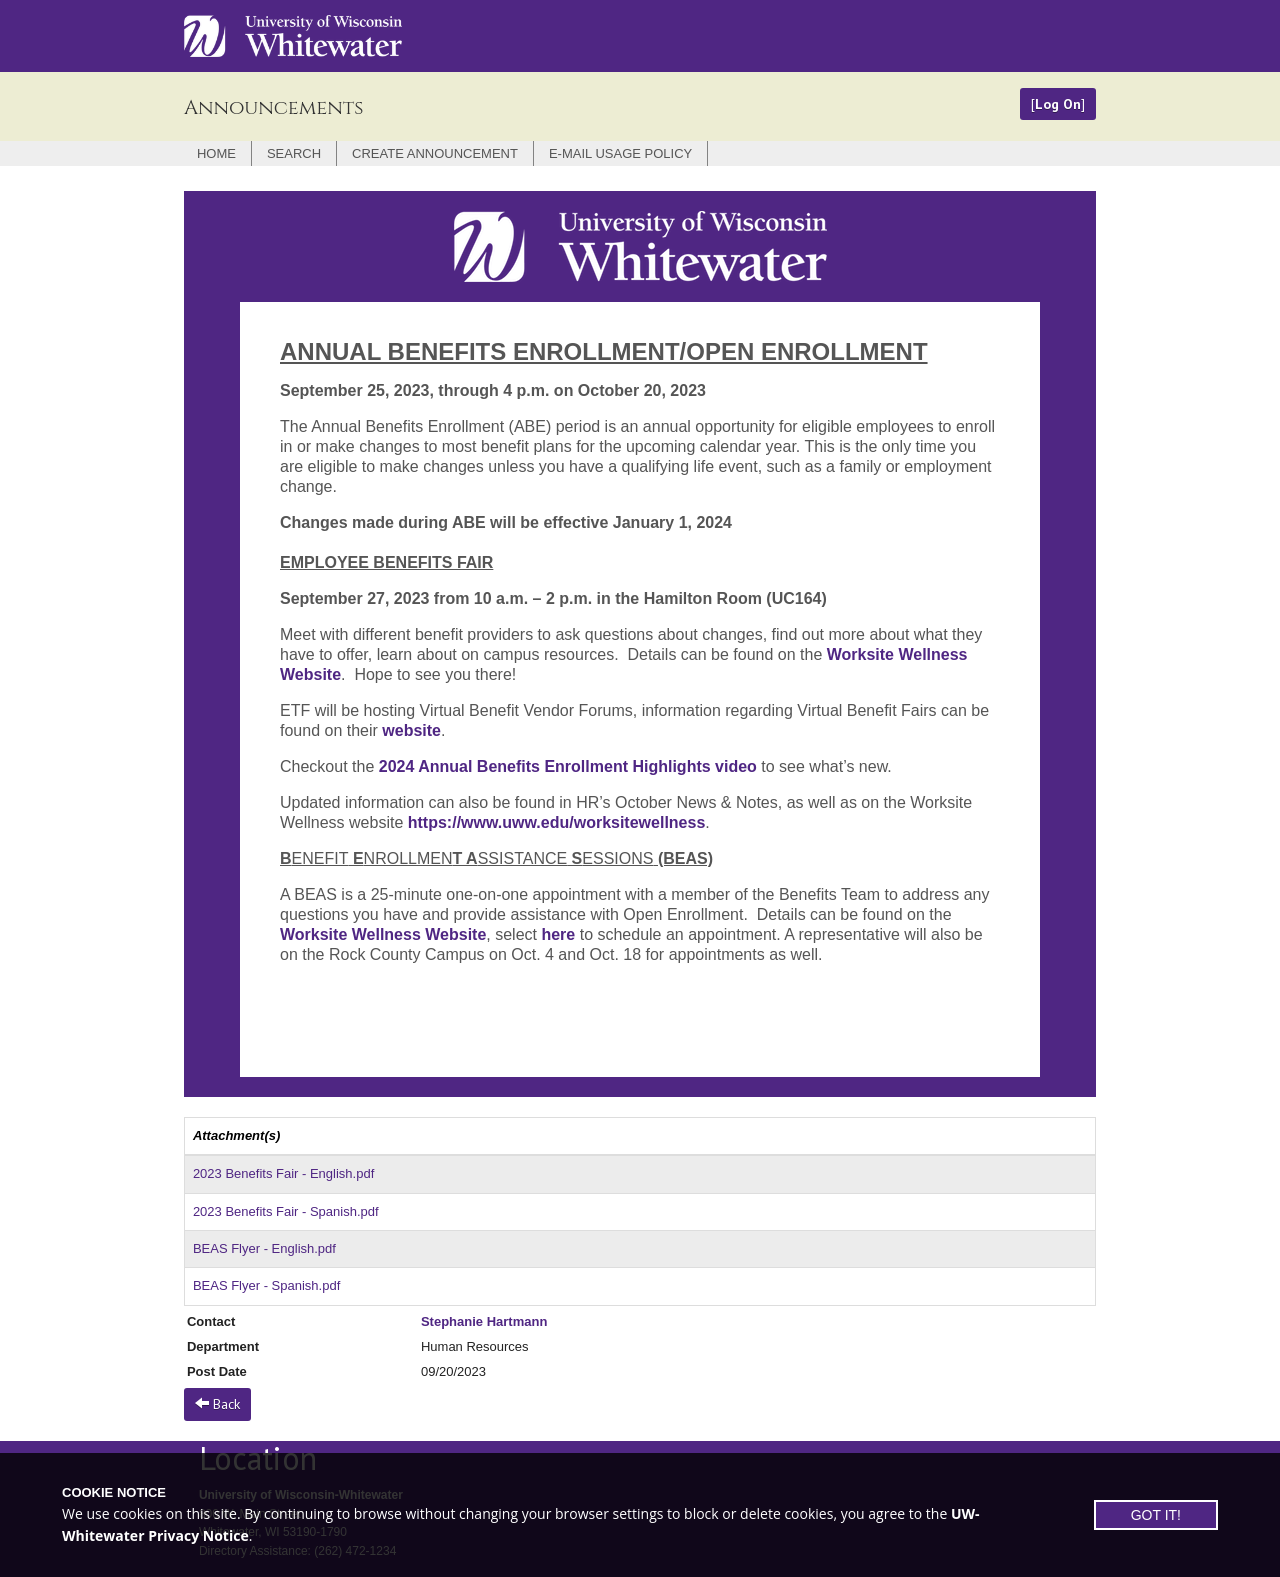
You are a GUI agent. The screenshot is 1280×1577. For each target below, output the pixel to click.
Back (217, 1404)
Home (216, 153)
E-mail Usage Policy (620, 153)
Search (294, 153)
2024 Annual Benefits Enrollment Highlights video (570, 766)
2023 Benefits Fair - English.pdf (283, 1173)
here (558, 934)
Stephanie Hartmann (484, 1321)
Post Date (217, 1371)
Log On (1058, 104)
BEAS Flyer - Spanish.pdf (266, 1285)
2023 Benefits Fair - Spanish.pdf (286, 1211)
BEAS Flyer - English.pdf (264, 1248)
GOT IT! (1156, 1515)
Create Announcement (435, 153)
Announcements (274, 107)
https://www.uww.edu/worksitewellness (557, 822)
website (411, 730)
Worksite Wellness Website (383, 934)
